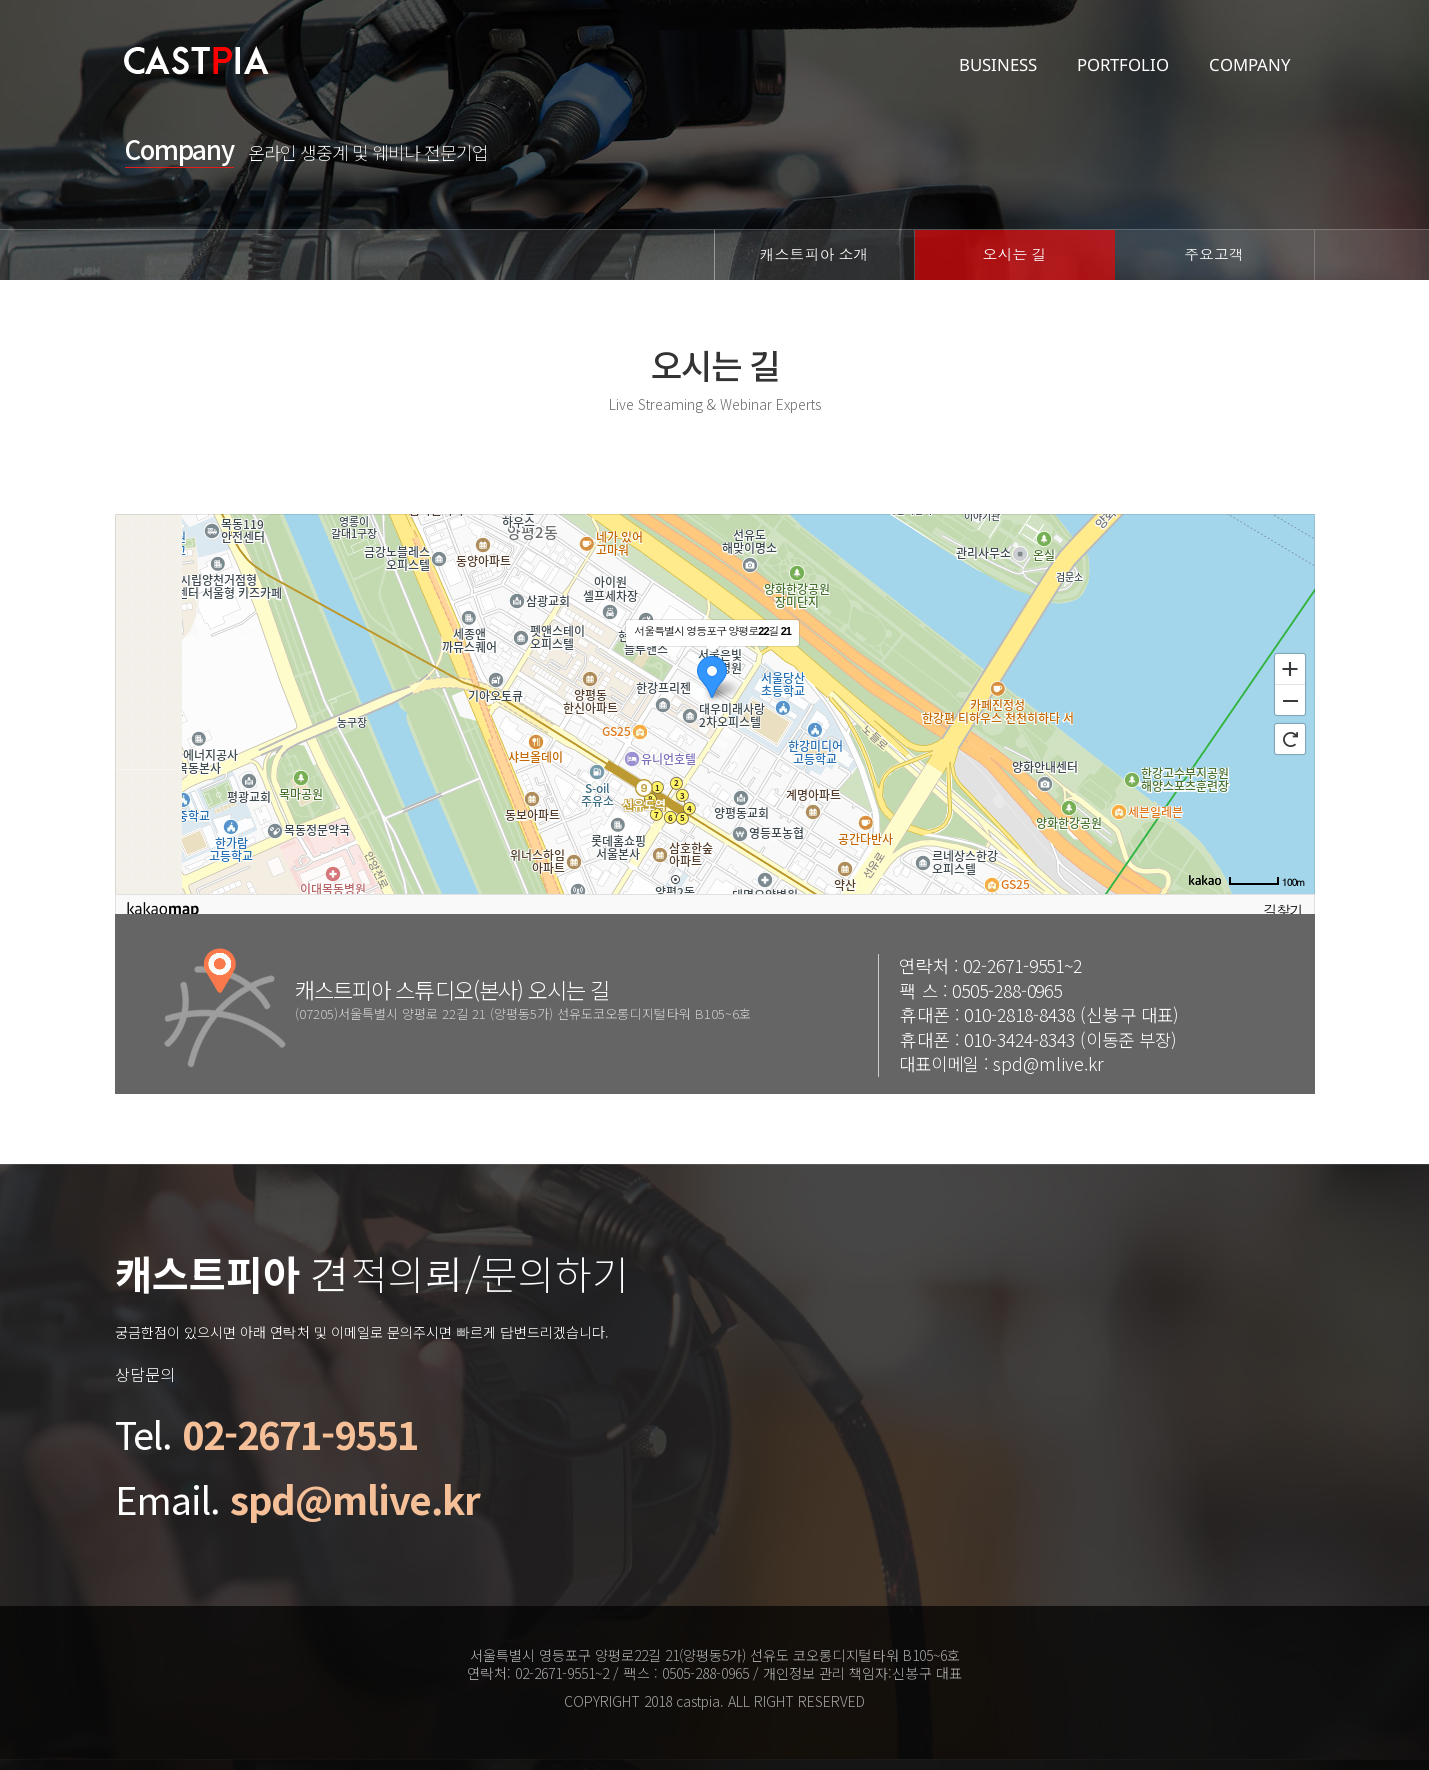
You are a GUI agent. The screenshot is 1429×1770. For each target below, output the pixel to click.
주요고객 (1214, 254)
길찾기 (1283, 911)
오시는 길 (1014, 254)
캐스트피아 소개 (813, 254)
